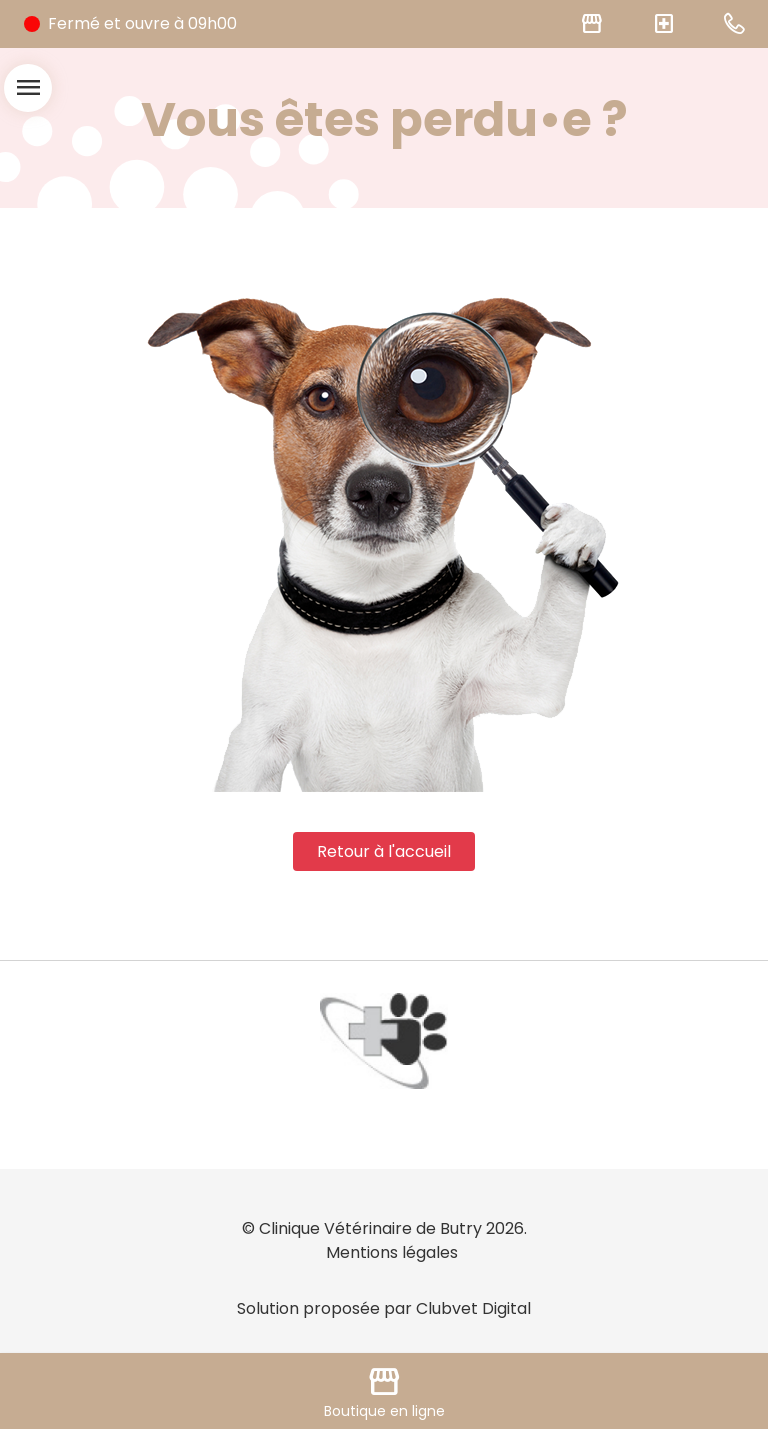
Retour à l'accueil (384, 851)
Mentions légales (392, 1252)
